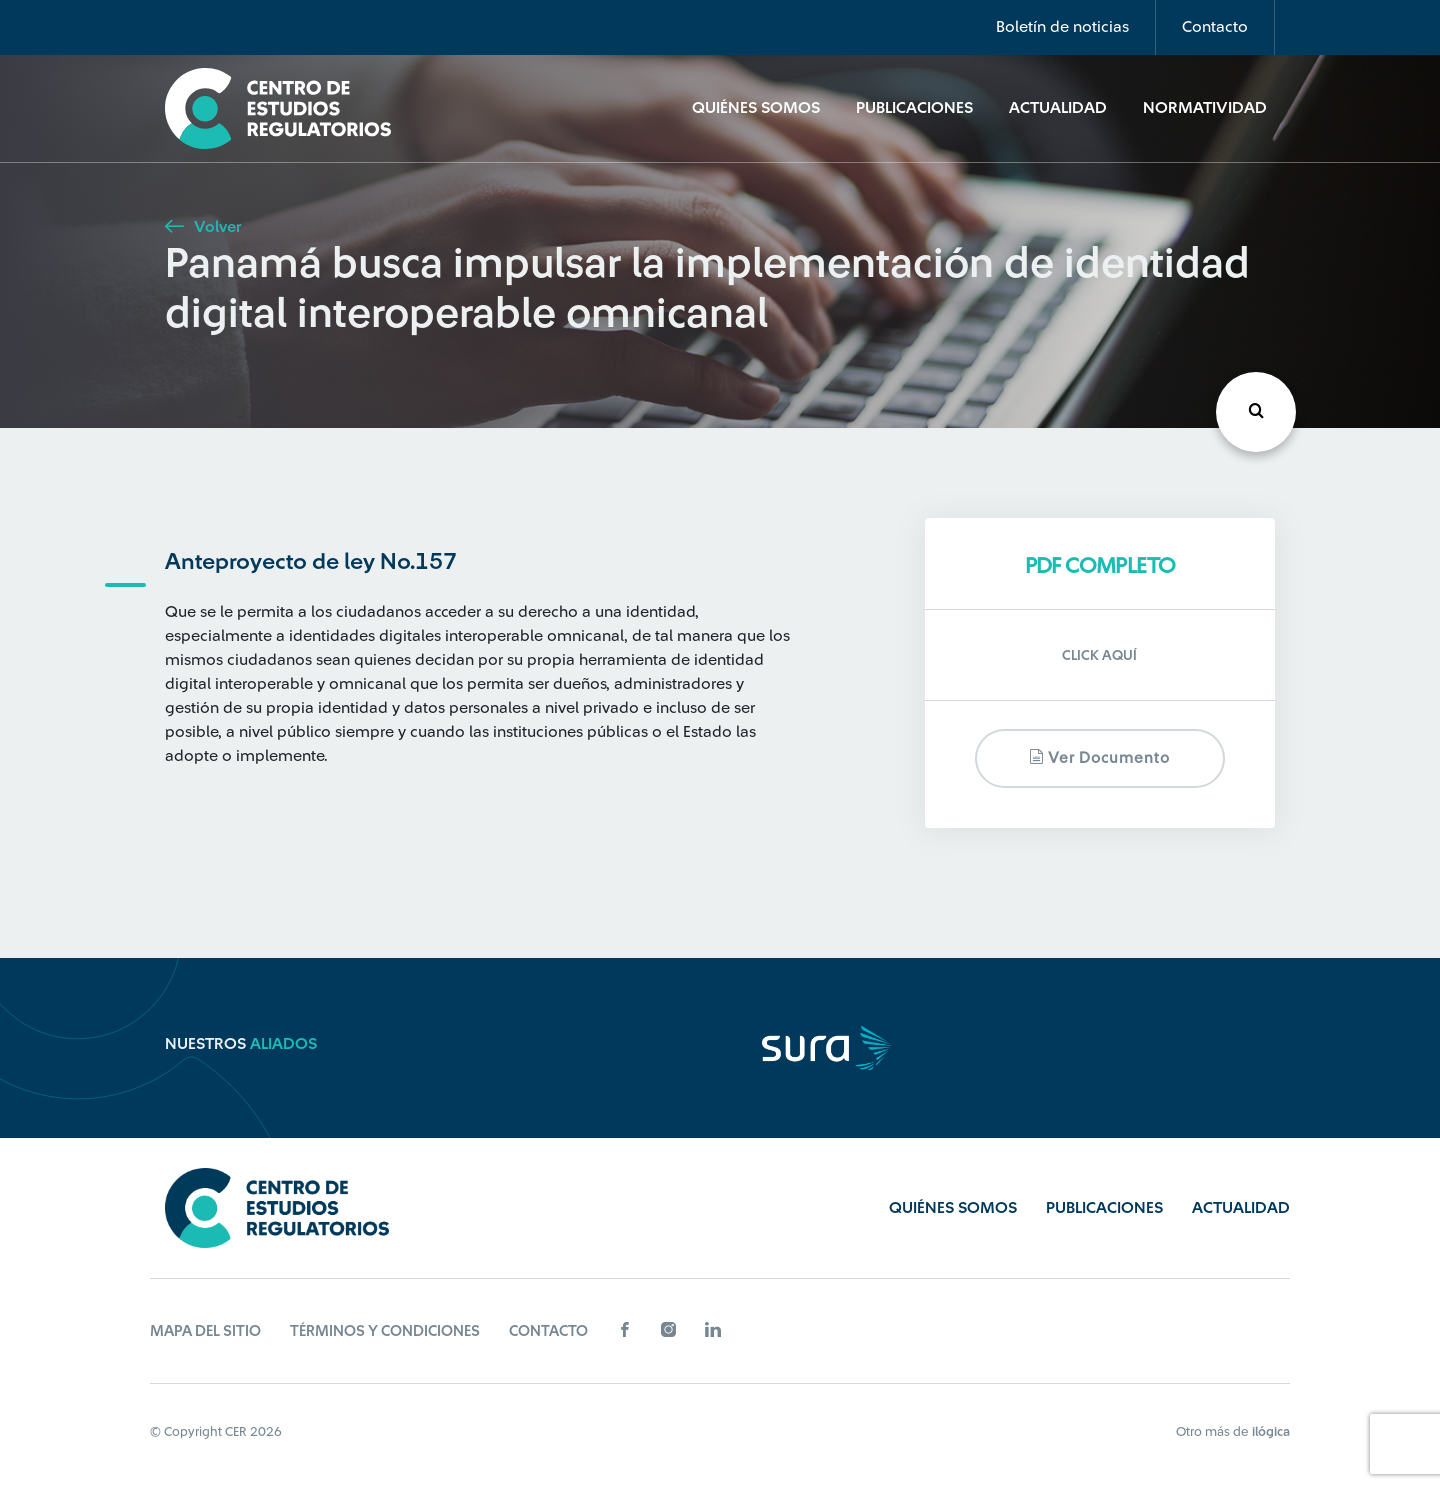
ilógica (1271, 1431)
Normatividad (1205, 108)
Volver (203, 227)
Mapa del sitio (205, 1331)
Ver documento (1099, 757)
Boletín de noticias (1062, 27)
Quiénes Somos (756, 108)
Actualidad (1058, 108)
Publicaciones (914, 108)
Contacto (1215, 27)
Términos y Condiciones (385, 1331)
